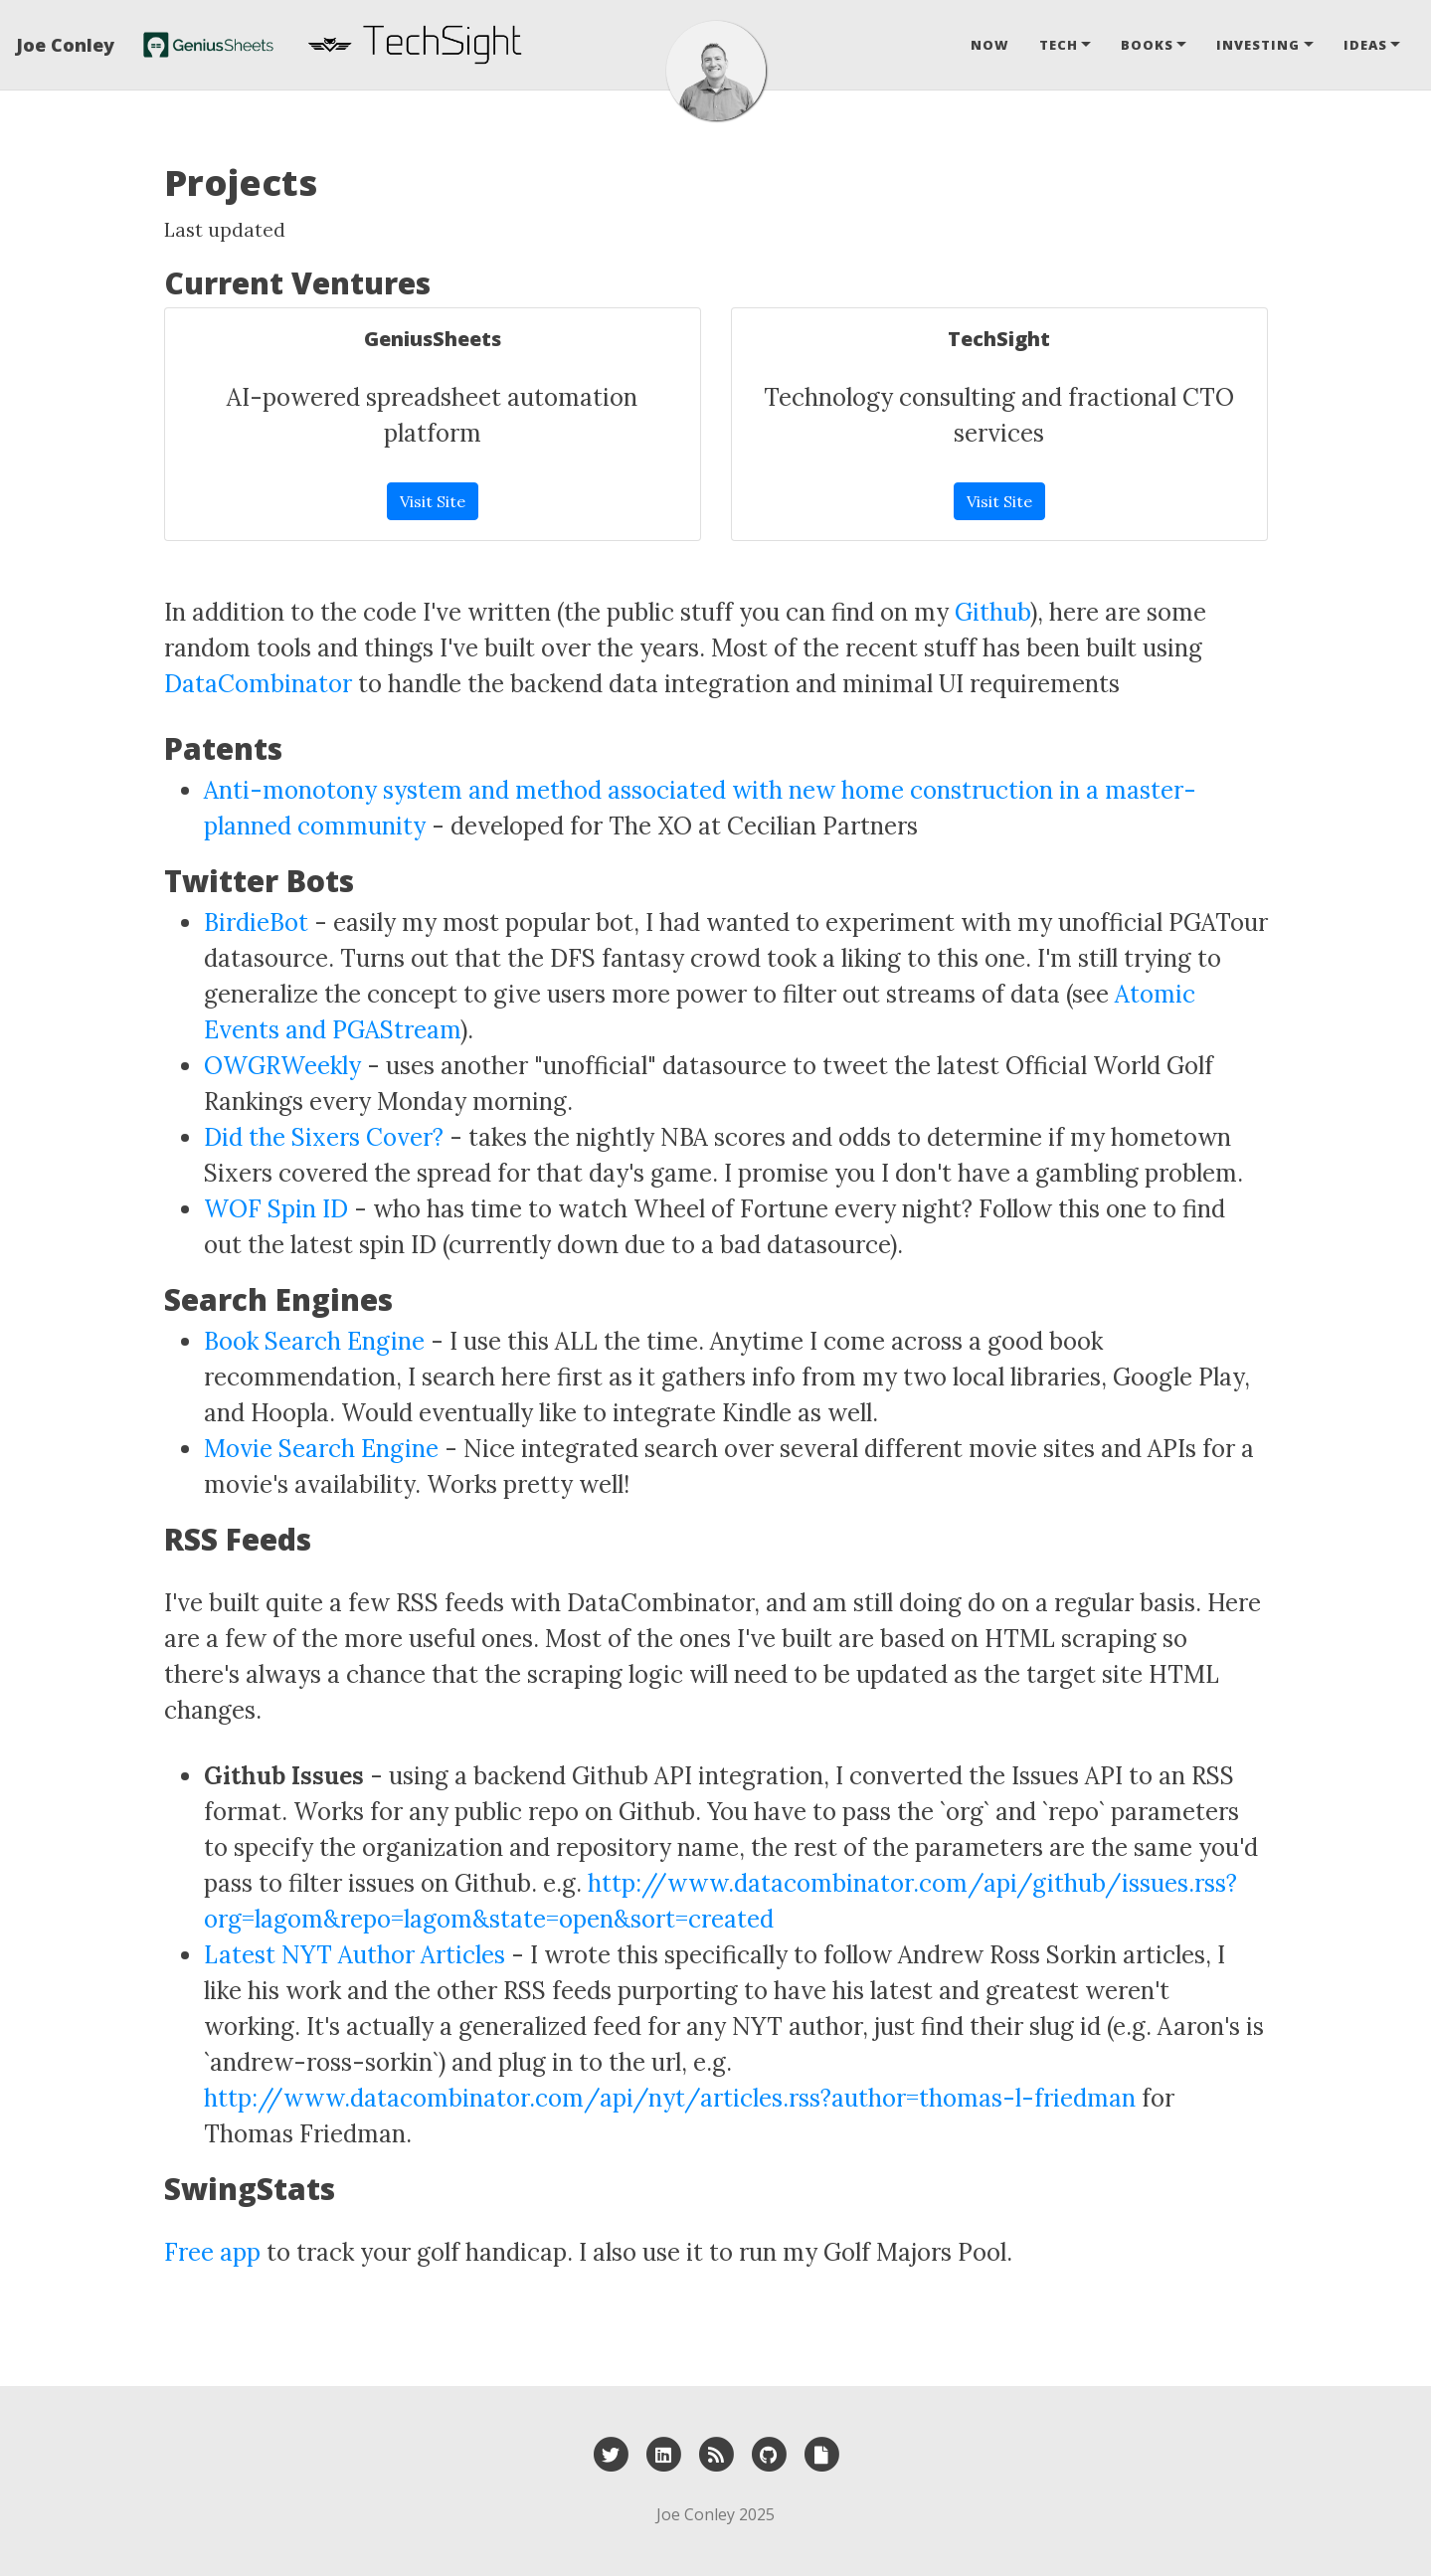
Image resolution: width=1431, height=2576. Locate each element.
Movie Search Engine (321, 1448)
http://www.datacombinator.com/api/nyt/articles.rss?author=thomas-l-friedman (670, 2098)
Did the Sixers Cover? (324, 1137)
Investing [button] (1258, 45)
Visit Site (432, 501)
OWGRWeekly (282, 1065)
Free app (212, 2252)
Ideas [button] (1365, 45)
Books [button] (1147, 45)
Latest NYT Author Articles (354, 1954)
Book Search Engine (314, 1341)
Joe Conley (65, 45)
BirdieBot (256, 922)
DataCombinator (258, 683)
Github (992, 612)
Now (990, 45)
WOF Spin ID (276, 1209)
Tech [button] (1058, 45)
